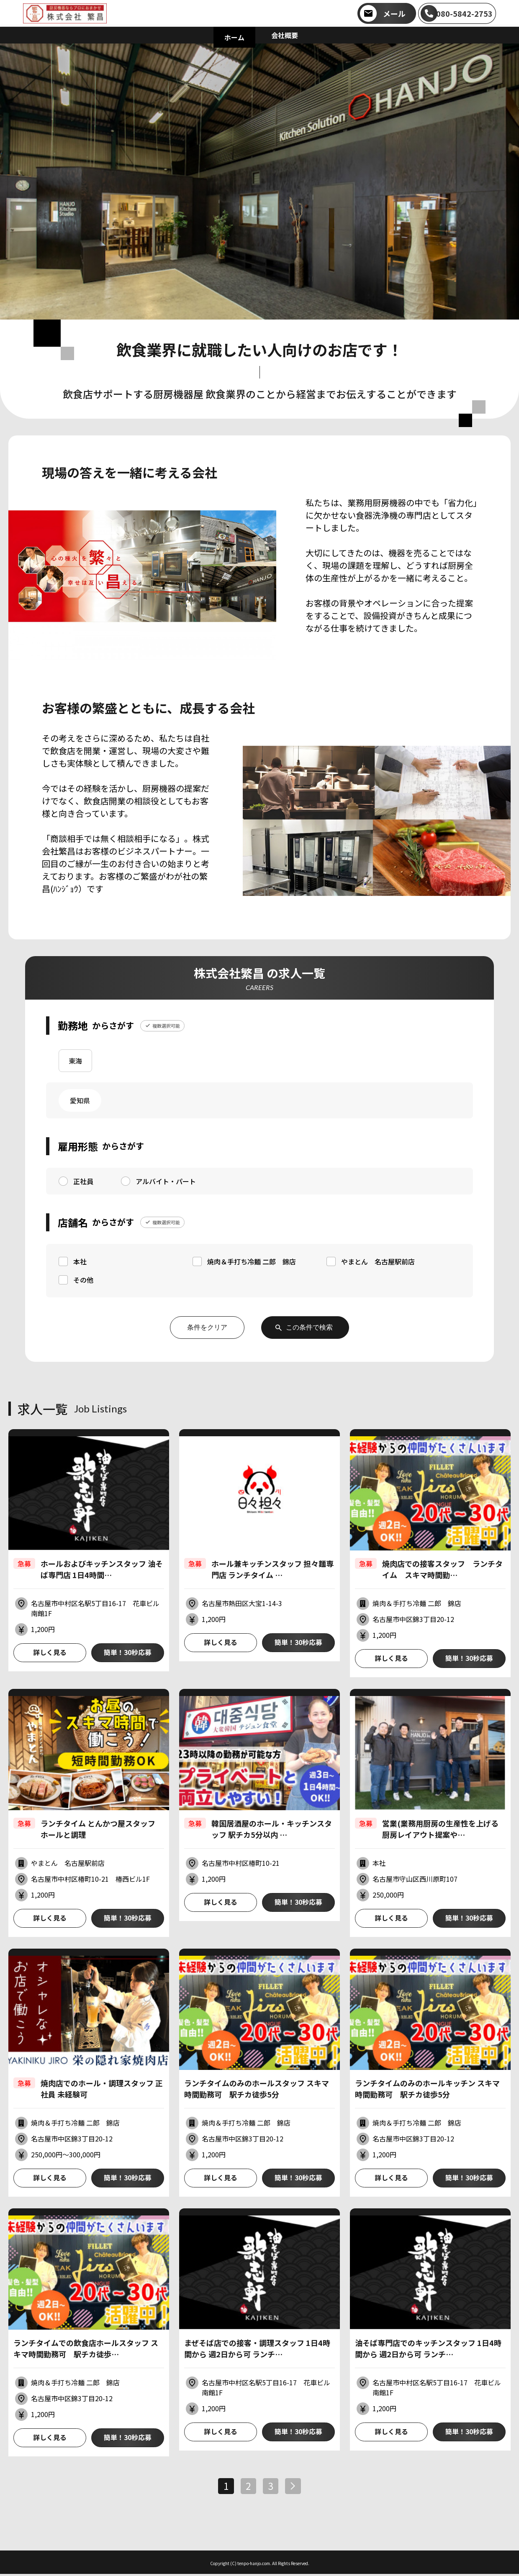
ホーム (234, 37)
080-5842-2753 (464, 13)
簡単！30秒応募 (128, 1653)
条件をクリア (206, 1327)
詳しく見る (50, 1653)
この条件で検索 (309, 1327)
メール (394, 13)
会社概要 (284, 35)
